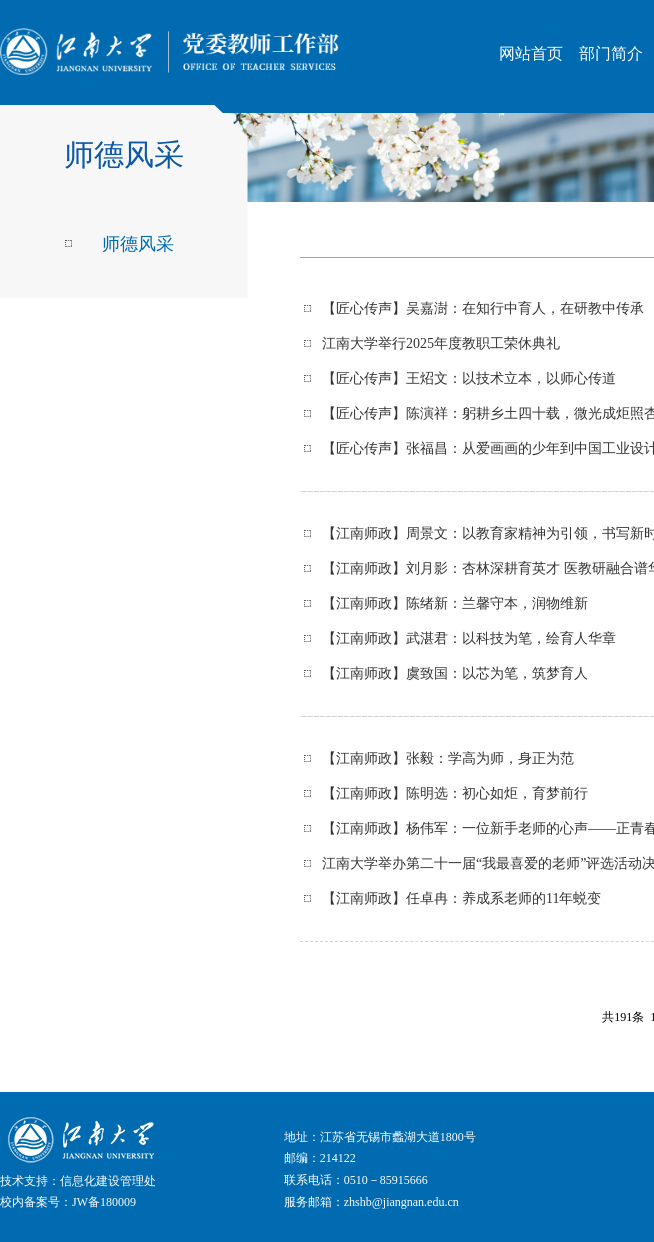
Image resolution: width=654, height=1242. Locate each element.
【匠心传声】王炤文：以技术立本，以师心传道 (469, 378)
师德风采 (138, 244)
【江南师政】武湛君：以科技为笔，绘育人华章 (469, 638)
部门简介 (611, 53)
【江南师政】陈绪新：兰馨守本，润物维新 (455, 603)
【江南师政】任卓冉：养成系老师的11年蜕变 (461, 898)
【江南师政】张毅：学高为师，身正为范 (448, 758)
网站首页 (531, 53)
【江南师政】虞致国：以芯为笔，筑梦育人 (455, 673)
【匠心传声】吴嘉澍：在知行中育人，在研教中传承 (483, 308)
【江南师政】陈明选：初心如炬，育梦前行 (455, 793)
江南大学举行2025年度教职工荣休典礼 (441, 343)
